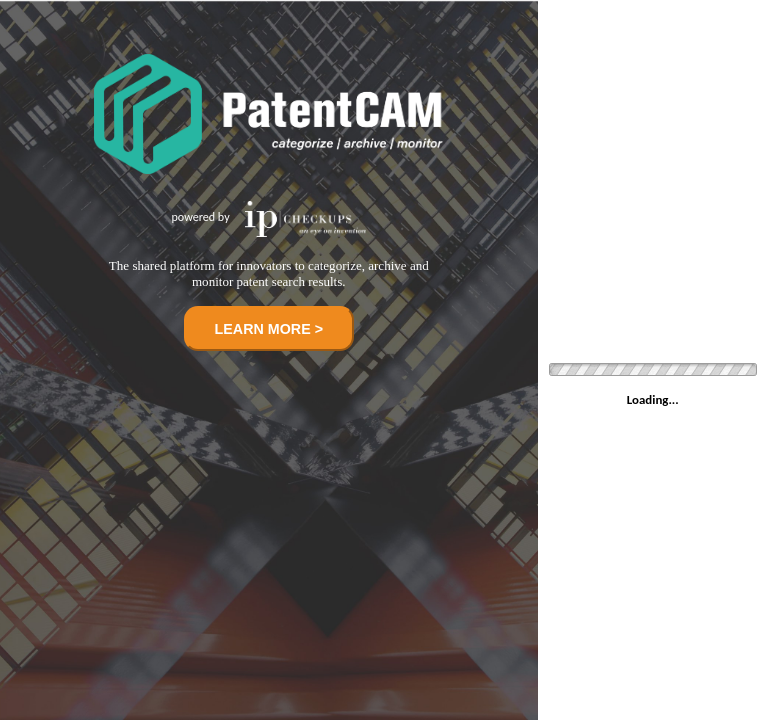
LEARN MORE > (269, 329)
